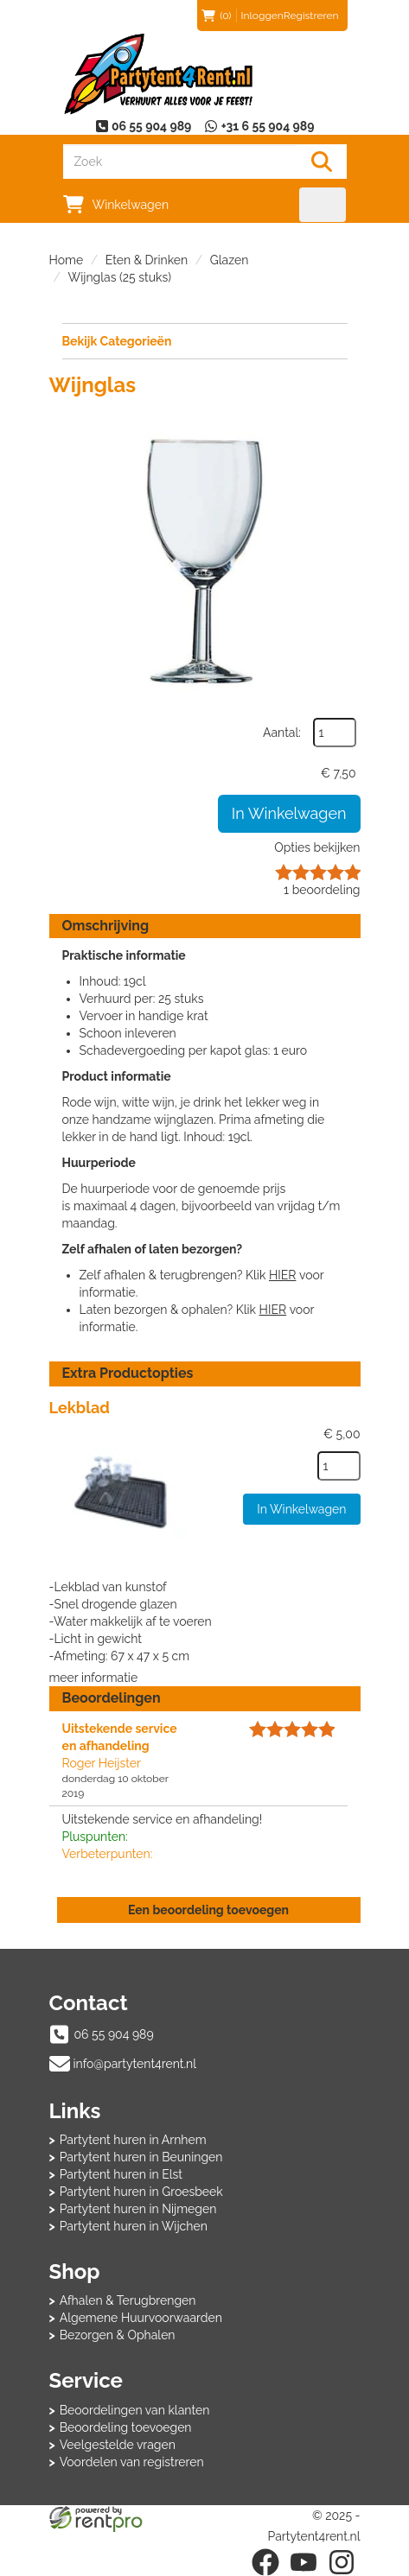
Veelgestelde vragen (118, 2445)
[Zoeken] (322, 161)
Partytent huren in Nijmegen (138, 2209)
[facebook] (265, 2562)
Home (66, 260)
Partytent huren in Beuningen (141, 2157)
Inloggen (262, 15)
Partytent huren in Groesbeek (141, 2191)
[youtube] (303, 2562)
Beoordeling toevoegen (126, 2427)
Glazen (229, 260)
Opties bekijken (317, 847)
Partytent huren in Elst (121, 2174)
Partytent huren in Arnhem (133, 2140)
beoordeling (322, 890)
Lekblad (79, 1408)
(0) (216, 15)
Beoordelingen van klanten (135, 2410)
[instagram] (342, 2562)
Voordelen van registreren (132, 2462)
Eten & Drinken (146, 260)
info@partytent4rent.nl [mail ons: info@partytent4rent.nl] (135, 2064)
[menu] (323, 204)
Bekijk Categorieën (205, 340)
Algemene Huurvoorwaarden (141, 2318)
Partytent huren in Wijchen (134, 2226)
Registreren (311, 15)
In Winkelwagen (289, 813)
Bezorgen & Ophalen (118, 2335)
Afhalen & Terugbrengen (128, 2300)
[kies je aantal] (339, 1466)
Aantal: (282, 732)
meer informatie (93, 1678)
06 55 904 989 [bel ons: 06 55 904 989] (114, 2034)
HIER (282, 1275)
